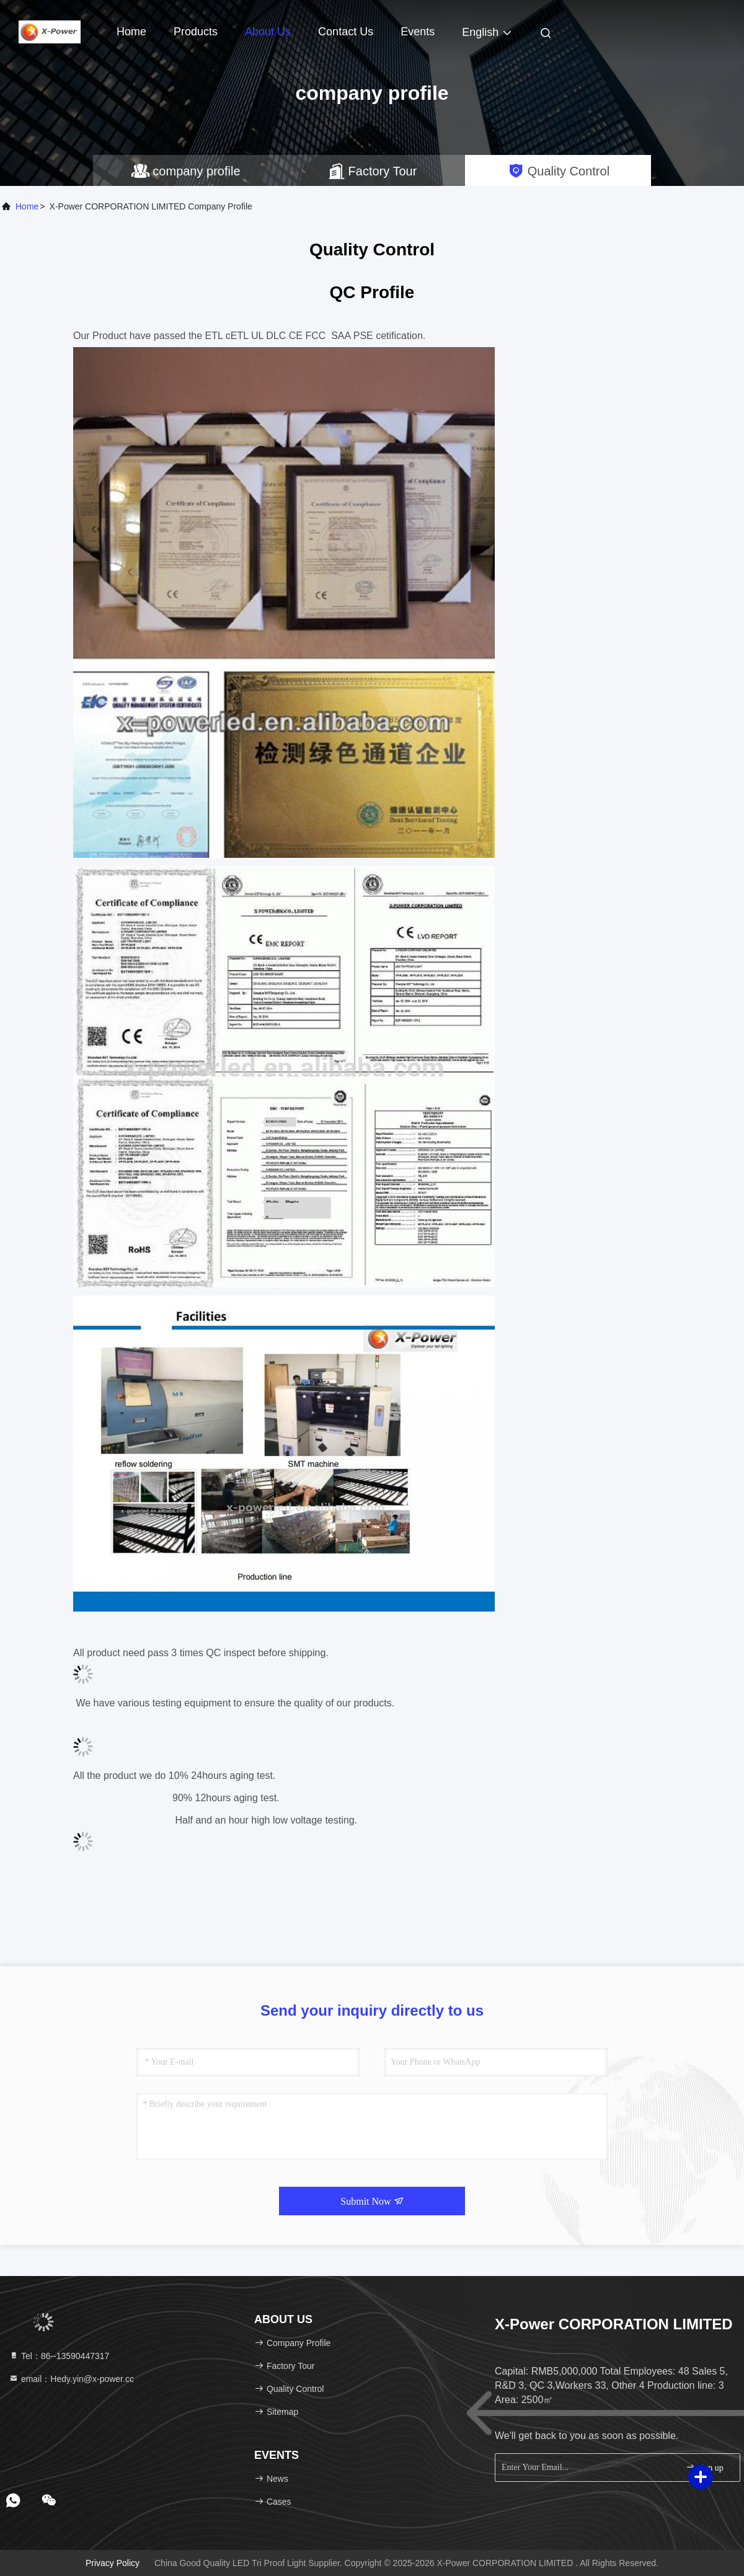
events (418, 31)
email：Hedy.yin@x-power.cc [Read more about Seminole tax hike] (71, 2379)
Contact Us (345, 31)
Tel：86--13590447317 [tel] (59, 2356)
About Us (268, 31)
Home (131, 31)
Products (196, 31)
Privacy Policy (113, 2563)
